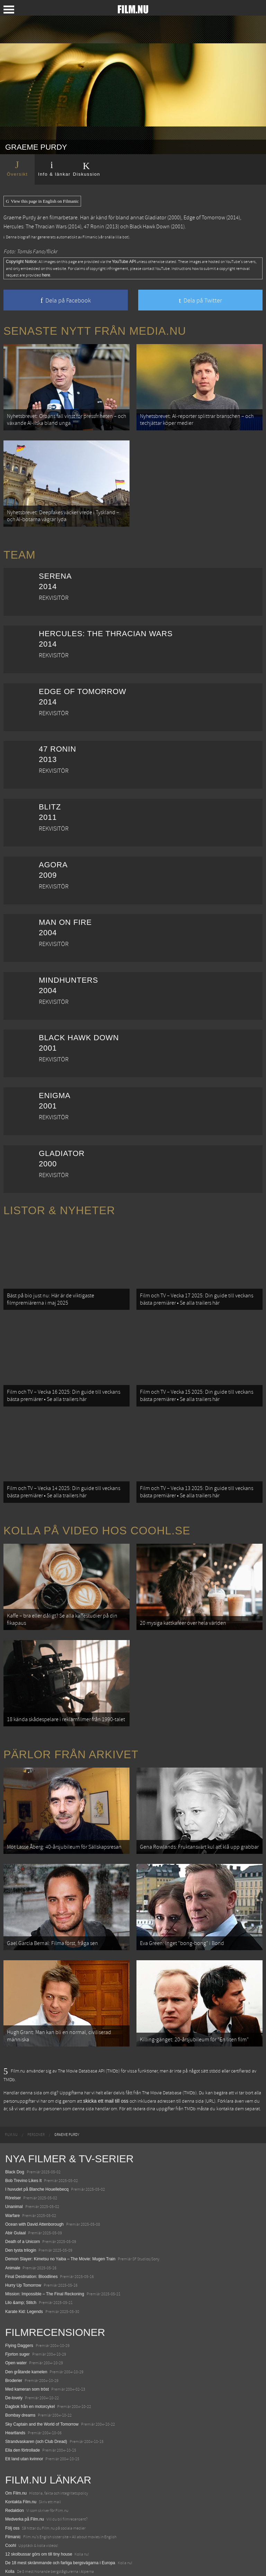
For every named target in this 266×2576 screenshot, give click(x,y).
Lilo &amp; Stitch (20, 2259)
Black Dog (14, 2128)
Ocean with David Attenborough (34, 2181)
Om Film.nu (16, 2449)
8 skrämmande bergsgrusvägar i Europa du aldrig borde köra (61, 2537)
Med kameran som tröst (27, 2345)
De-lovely (14, 2354)
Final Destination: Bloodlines (31, 2233)
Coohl (10, 2502)
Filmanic (13, 2493)
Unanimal (14, 2163)
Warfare (12, 2172)
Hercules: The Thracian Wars (34, 227)
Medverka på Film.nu (24, 2476)
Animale (12, 2224)
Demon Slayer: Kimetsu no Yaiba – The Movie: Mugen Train (60, 2216)
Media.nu (13, 2554)
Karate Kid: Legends (24, 2268)
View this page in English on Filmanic (42, 201)
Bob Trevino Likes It (23, 2137)
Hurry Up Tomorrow (23, 2242)
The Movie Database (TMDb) (169, 2050)
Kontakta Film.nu (20, 2458)
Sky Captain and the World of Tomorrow (42, 2380)
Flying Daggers (19, 2302)
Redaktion (14, 2467)
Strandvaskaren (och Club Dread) (36, 2398)
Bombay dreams (20, 2372)
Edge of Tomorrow (204, 217)
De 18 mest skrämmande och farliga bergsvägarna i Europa (60, 2519)
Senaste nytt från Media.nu (94, 331)
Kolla (10, 2528)
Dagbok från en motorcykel (30, 2363)
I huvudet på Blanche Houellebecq (37, 2146)
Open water (16, 2319)
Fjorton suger (17, 2310)
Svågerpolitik (17, 2563)
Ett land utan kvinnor (24, 2415)
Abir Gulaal (15, 2189)
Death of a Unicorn (22, 2198)
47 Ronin (94, 227)
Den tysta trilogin (20, 2207)
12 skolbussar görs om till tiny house (38, 2510)
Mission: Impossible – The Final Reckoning (44, 2251)
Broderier (13, 2337)
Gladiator (155, 217)
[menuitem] (11, 2092)
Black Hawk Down (150, 227)
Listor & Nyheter (59, 1201)
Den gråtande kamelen (26, 2328)
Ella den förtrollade (22, 2407)
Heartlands (15, 2389)
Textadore (14, 2545)
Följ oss (12, 2484)
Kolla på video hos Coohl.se (96, 1509)
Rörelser (13, 2154)
